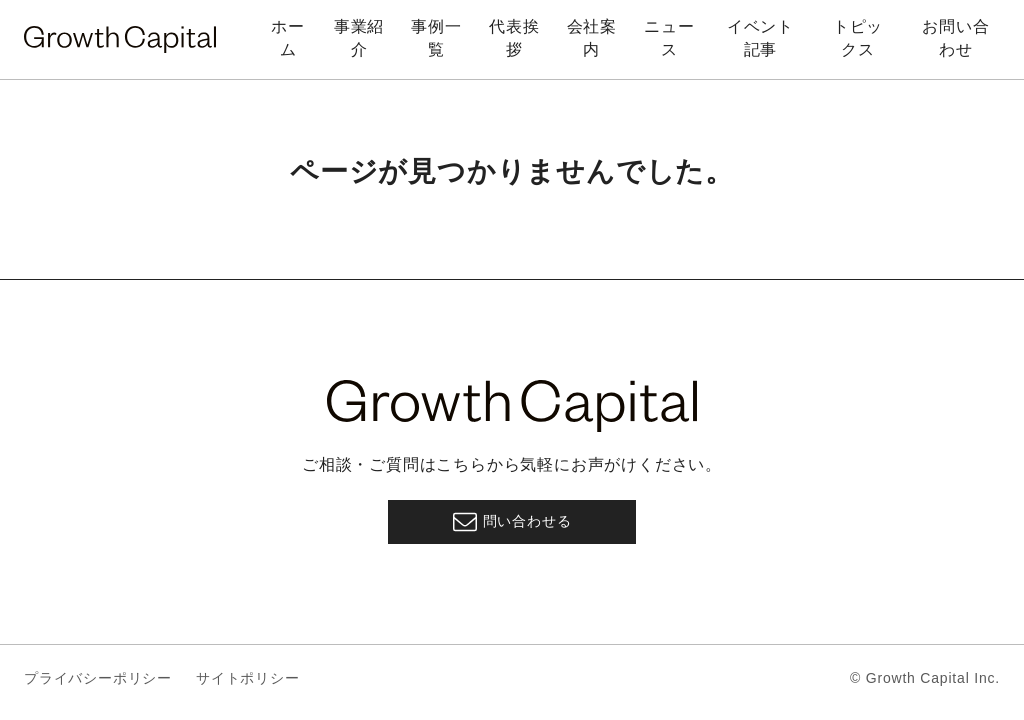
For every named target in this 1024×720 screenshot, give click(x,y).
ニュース (669, 37)
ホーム (288, 37)
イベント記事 (760, 37)
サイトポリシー (248, 678)
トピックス (858, 37)
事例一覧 (436, 37)
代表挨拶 (514, 37)
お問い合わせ (955, 37)
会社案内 (592, 37)
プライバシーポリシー (98, 678)
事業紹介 (359, 37)
